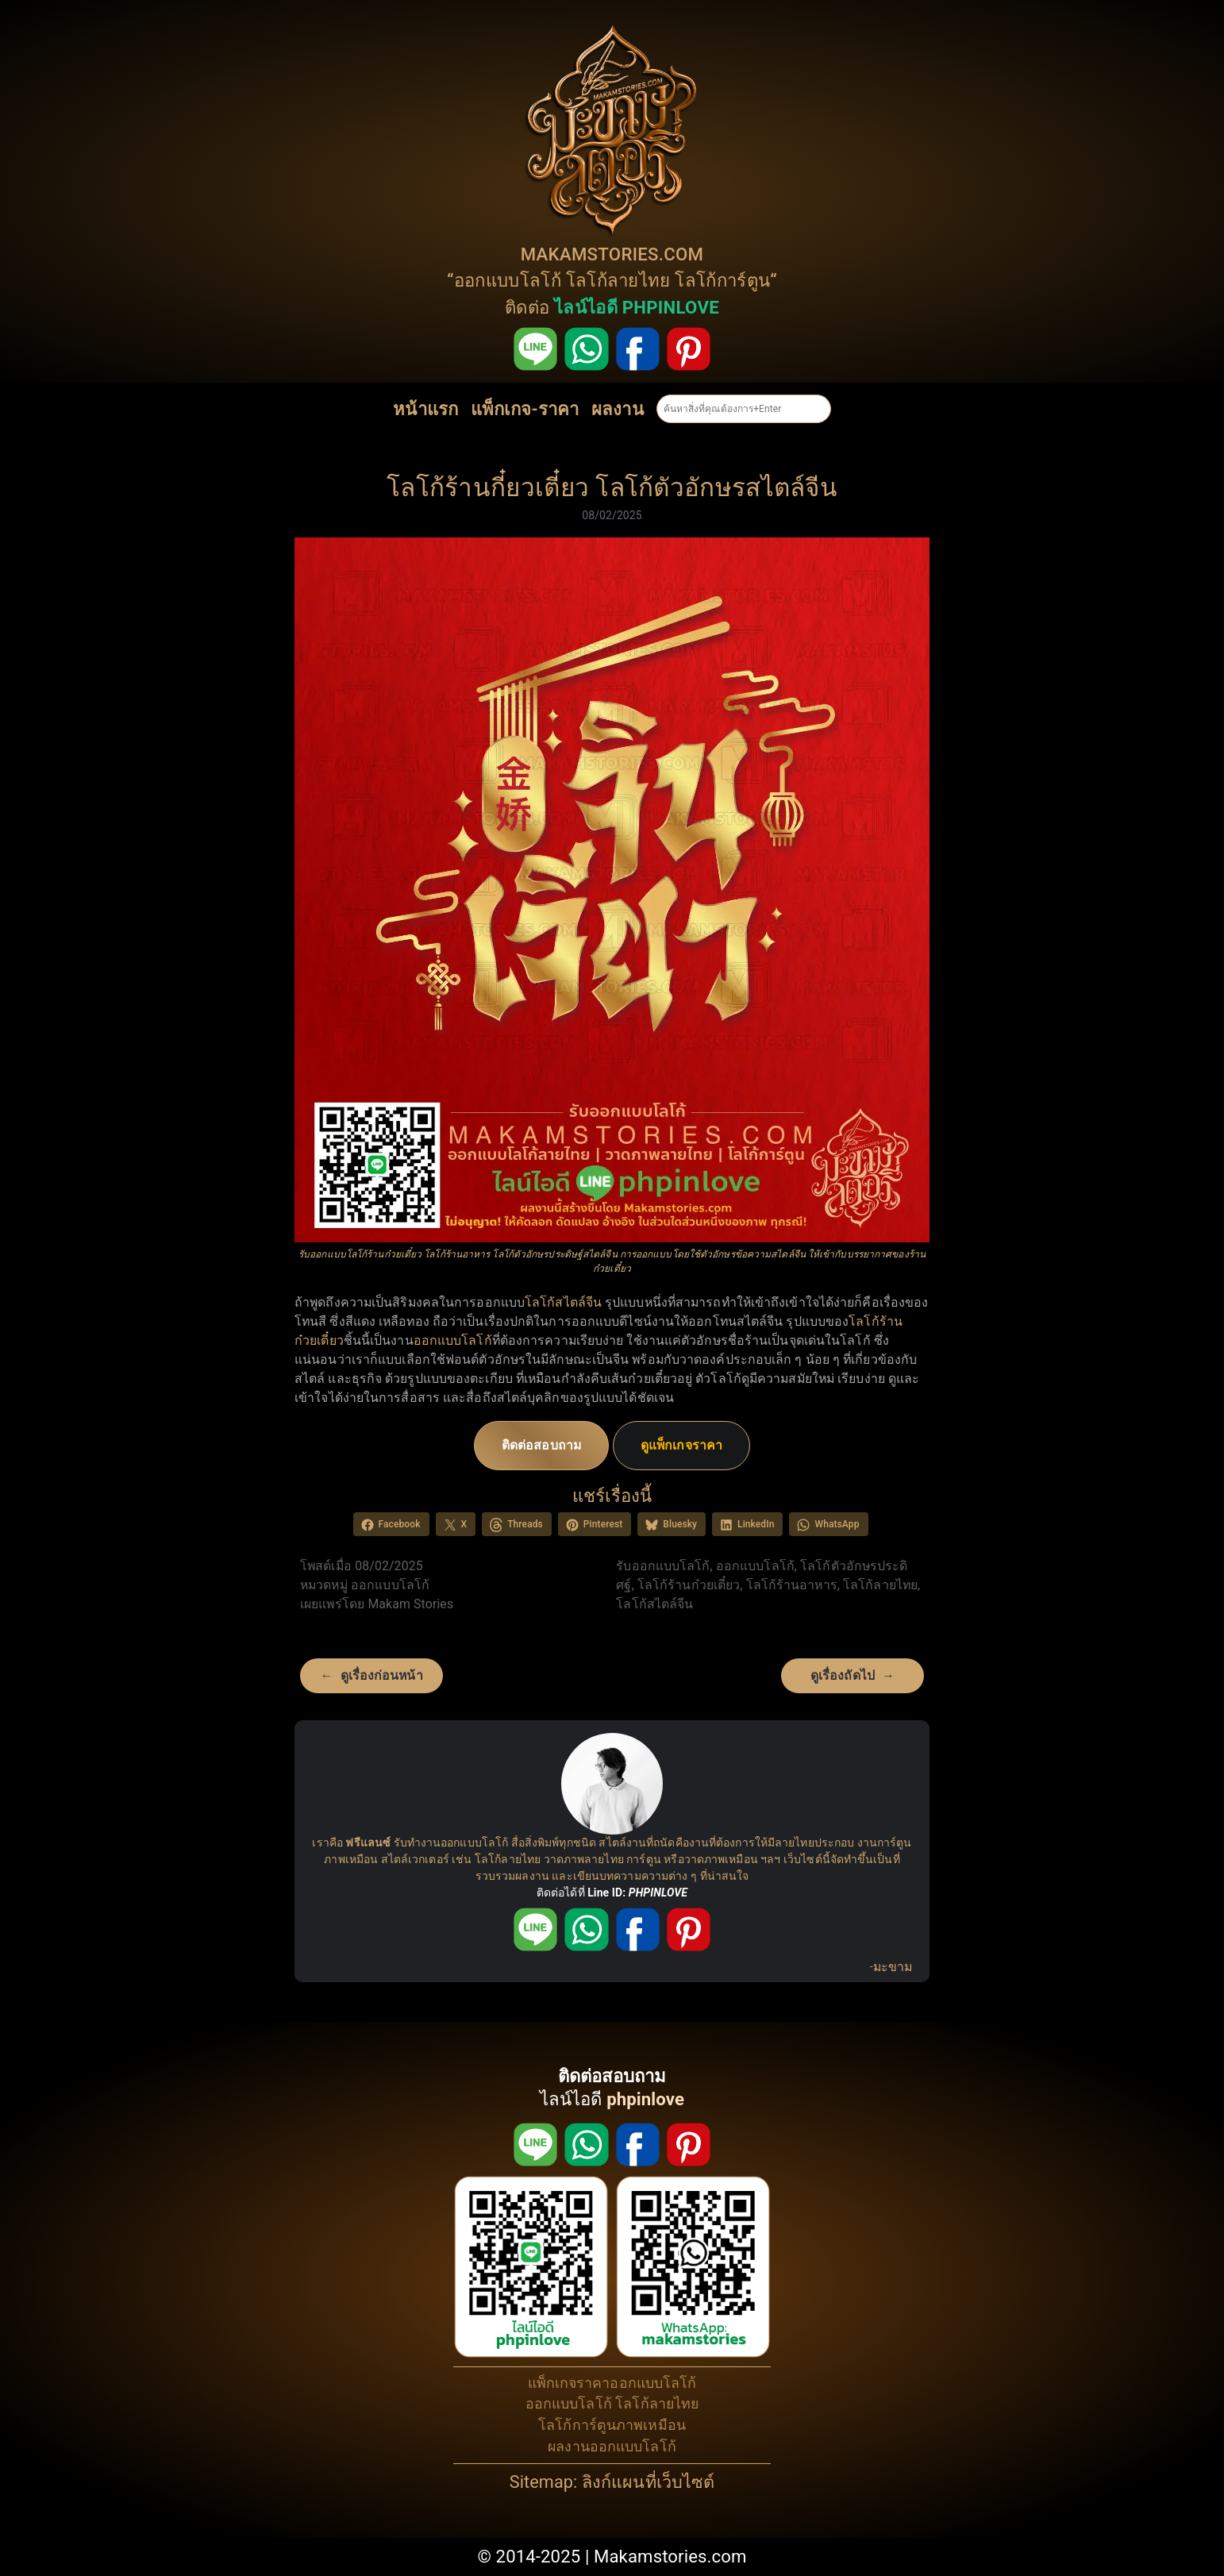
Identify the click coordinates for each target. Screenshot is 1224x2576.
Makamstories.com (670, 2556)
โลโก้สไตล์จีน (563, 1302)
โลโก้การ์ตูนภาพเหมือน (612, 2424)
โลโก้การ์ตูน (722, 280)
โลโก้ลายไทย (618, 280)
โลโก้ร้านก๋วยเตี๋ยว (688, 1584)
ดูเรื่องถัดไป (842, 1675)
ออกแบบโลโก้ (507, 280)
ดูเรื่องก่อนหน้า (382, 1675)
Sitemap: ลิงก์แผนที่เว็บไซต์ (612, 2482)
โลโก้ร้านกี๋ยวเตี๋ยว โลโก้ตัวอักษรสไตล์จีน (612, 487)
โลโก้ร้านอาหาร (791, 1584)
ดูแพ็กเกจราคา (681, 1445)
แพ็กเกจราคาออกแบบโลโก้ (612, 2382)
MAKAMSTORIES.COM (612, 254)
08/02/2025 (612, 515)
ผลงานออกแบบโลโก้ (612, 2446)
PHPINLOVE (658, 1892)
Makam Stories (410, 1603)
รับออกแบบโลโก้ (663, 1565)
